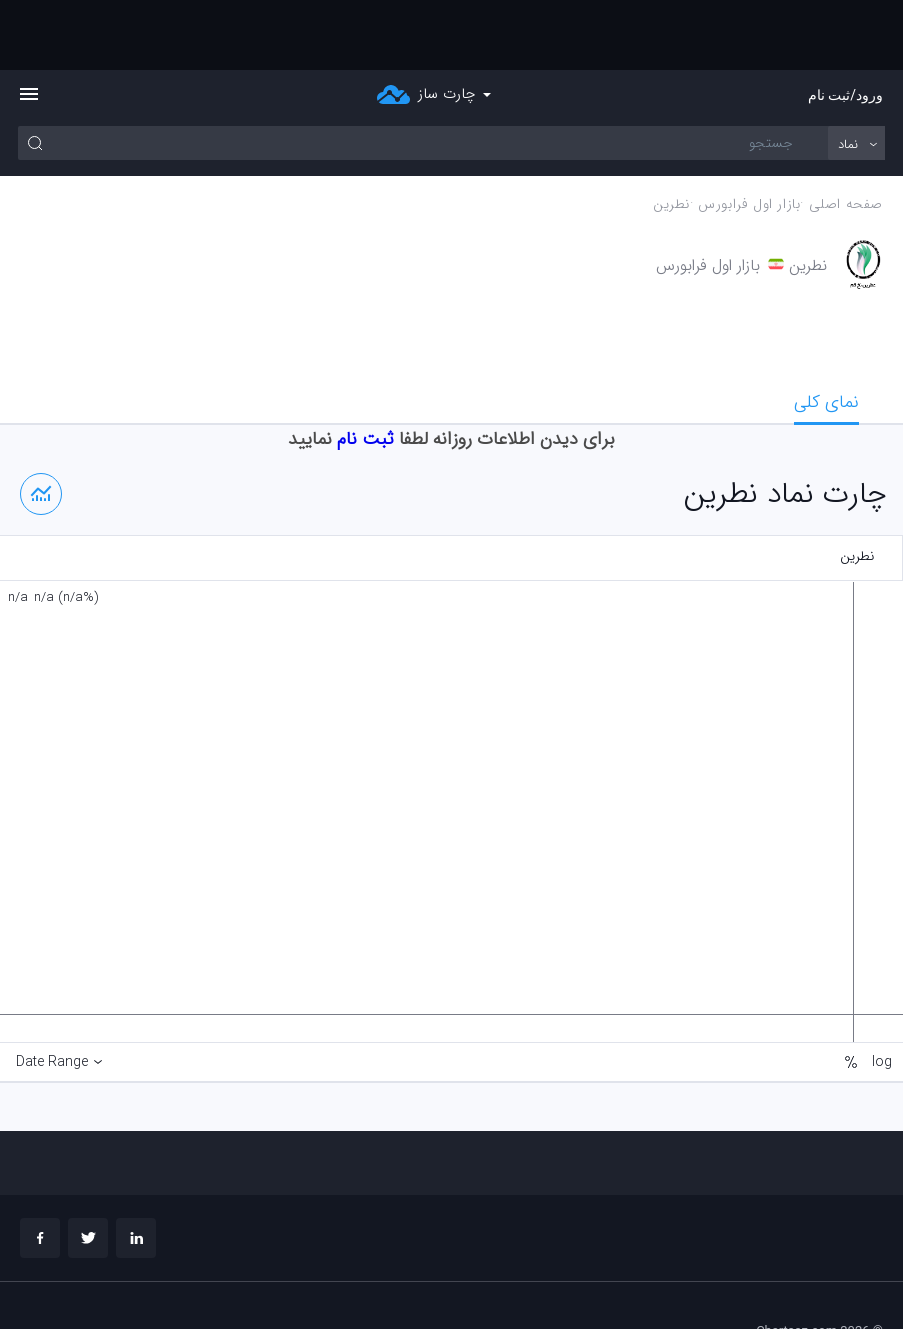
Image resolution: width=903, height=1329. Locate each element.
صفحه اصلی (846, 134)
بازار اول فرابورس (749, 134)
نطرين (671, 134)
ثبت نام (365, 369)
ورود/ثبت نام (845, 25)
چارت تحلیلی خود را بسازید (813, 1279)
